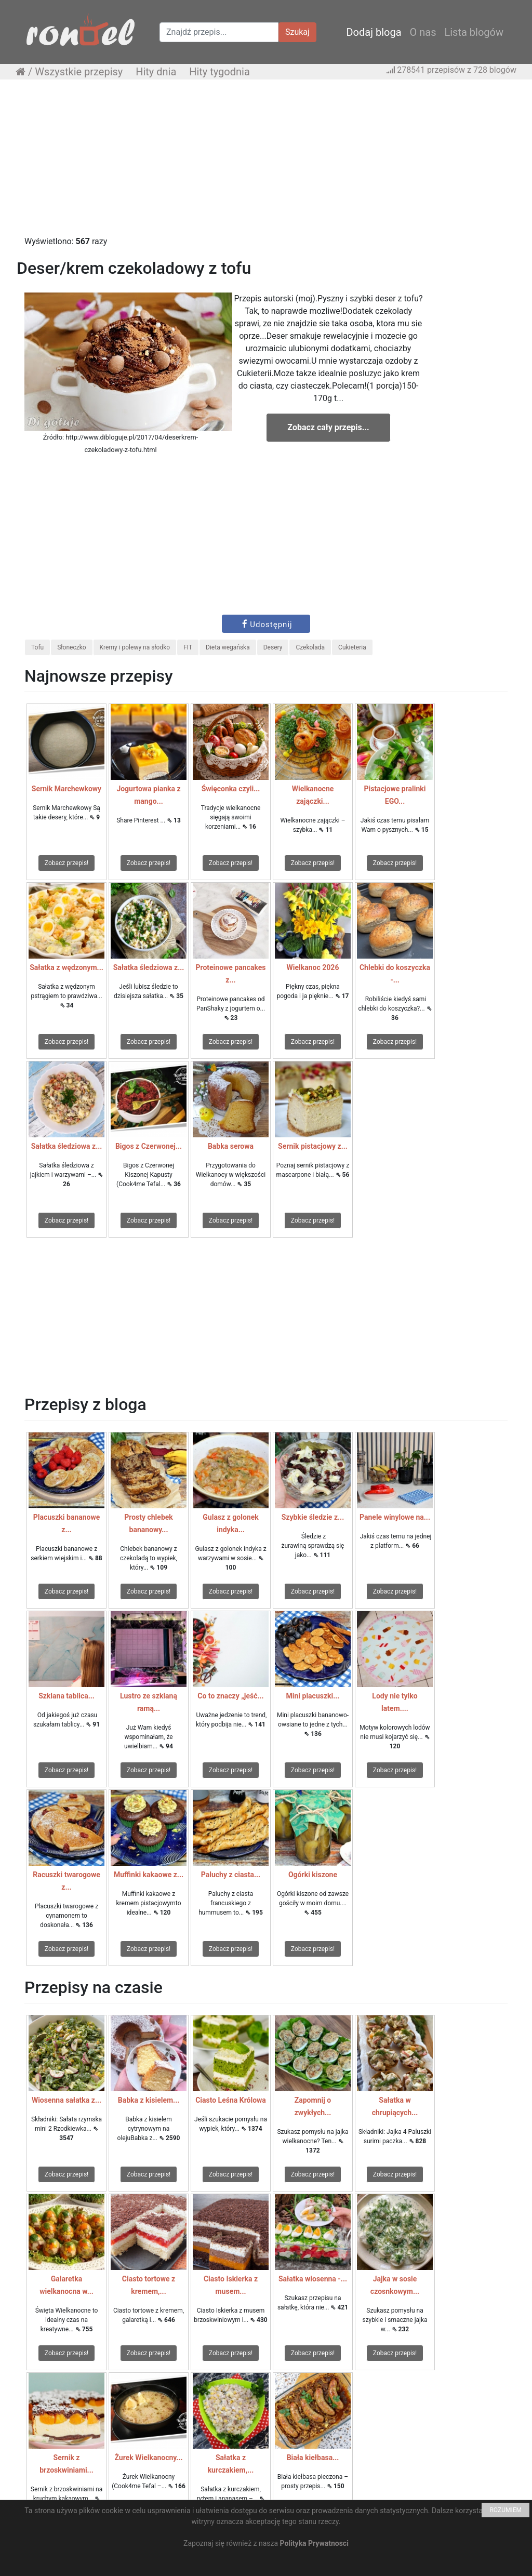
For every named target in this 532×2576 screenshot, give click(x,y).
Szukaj (297, 32)
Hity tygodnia (219, 71)
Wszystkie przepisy (79, 71)
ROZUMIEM (505, 2510)
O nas (423, 32)
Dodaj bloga (373, 32)
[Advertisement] (266, 162)
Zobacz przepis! (66, 863)
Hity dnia (156, 71)
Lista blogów (473, 32)
